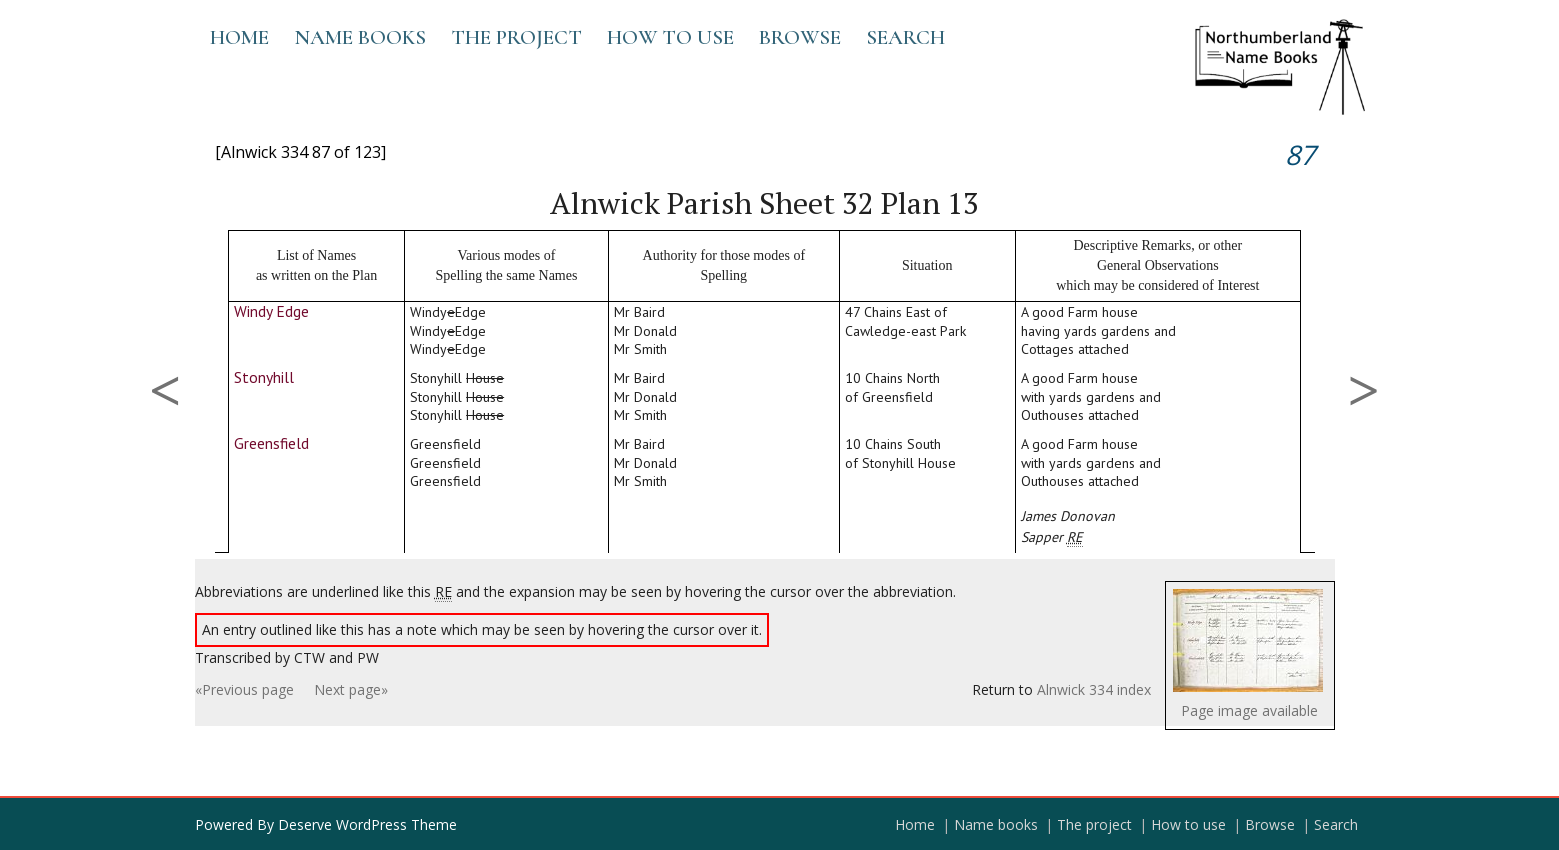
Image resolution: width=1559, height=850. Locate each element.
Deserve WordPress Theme (367, 824)
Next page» (351, 689)
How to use (670, 37)
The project (516, 37)
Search (905, 37)
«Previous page (244, 689)
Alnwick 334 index (1094, 689)
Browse (800, 37)
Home (239, 37)
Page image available (1249, 710)
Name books (360, 37)
